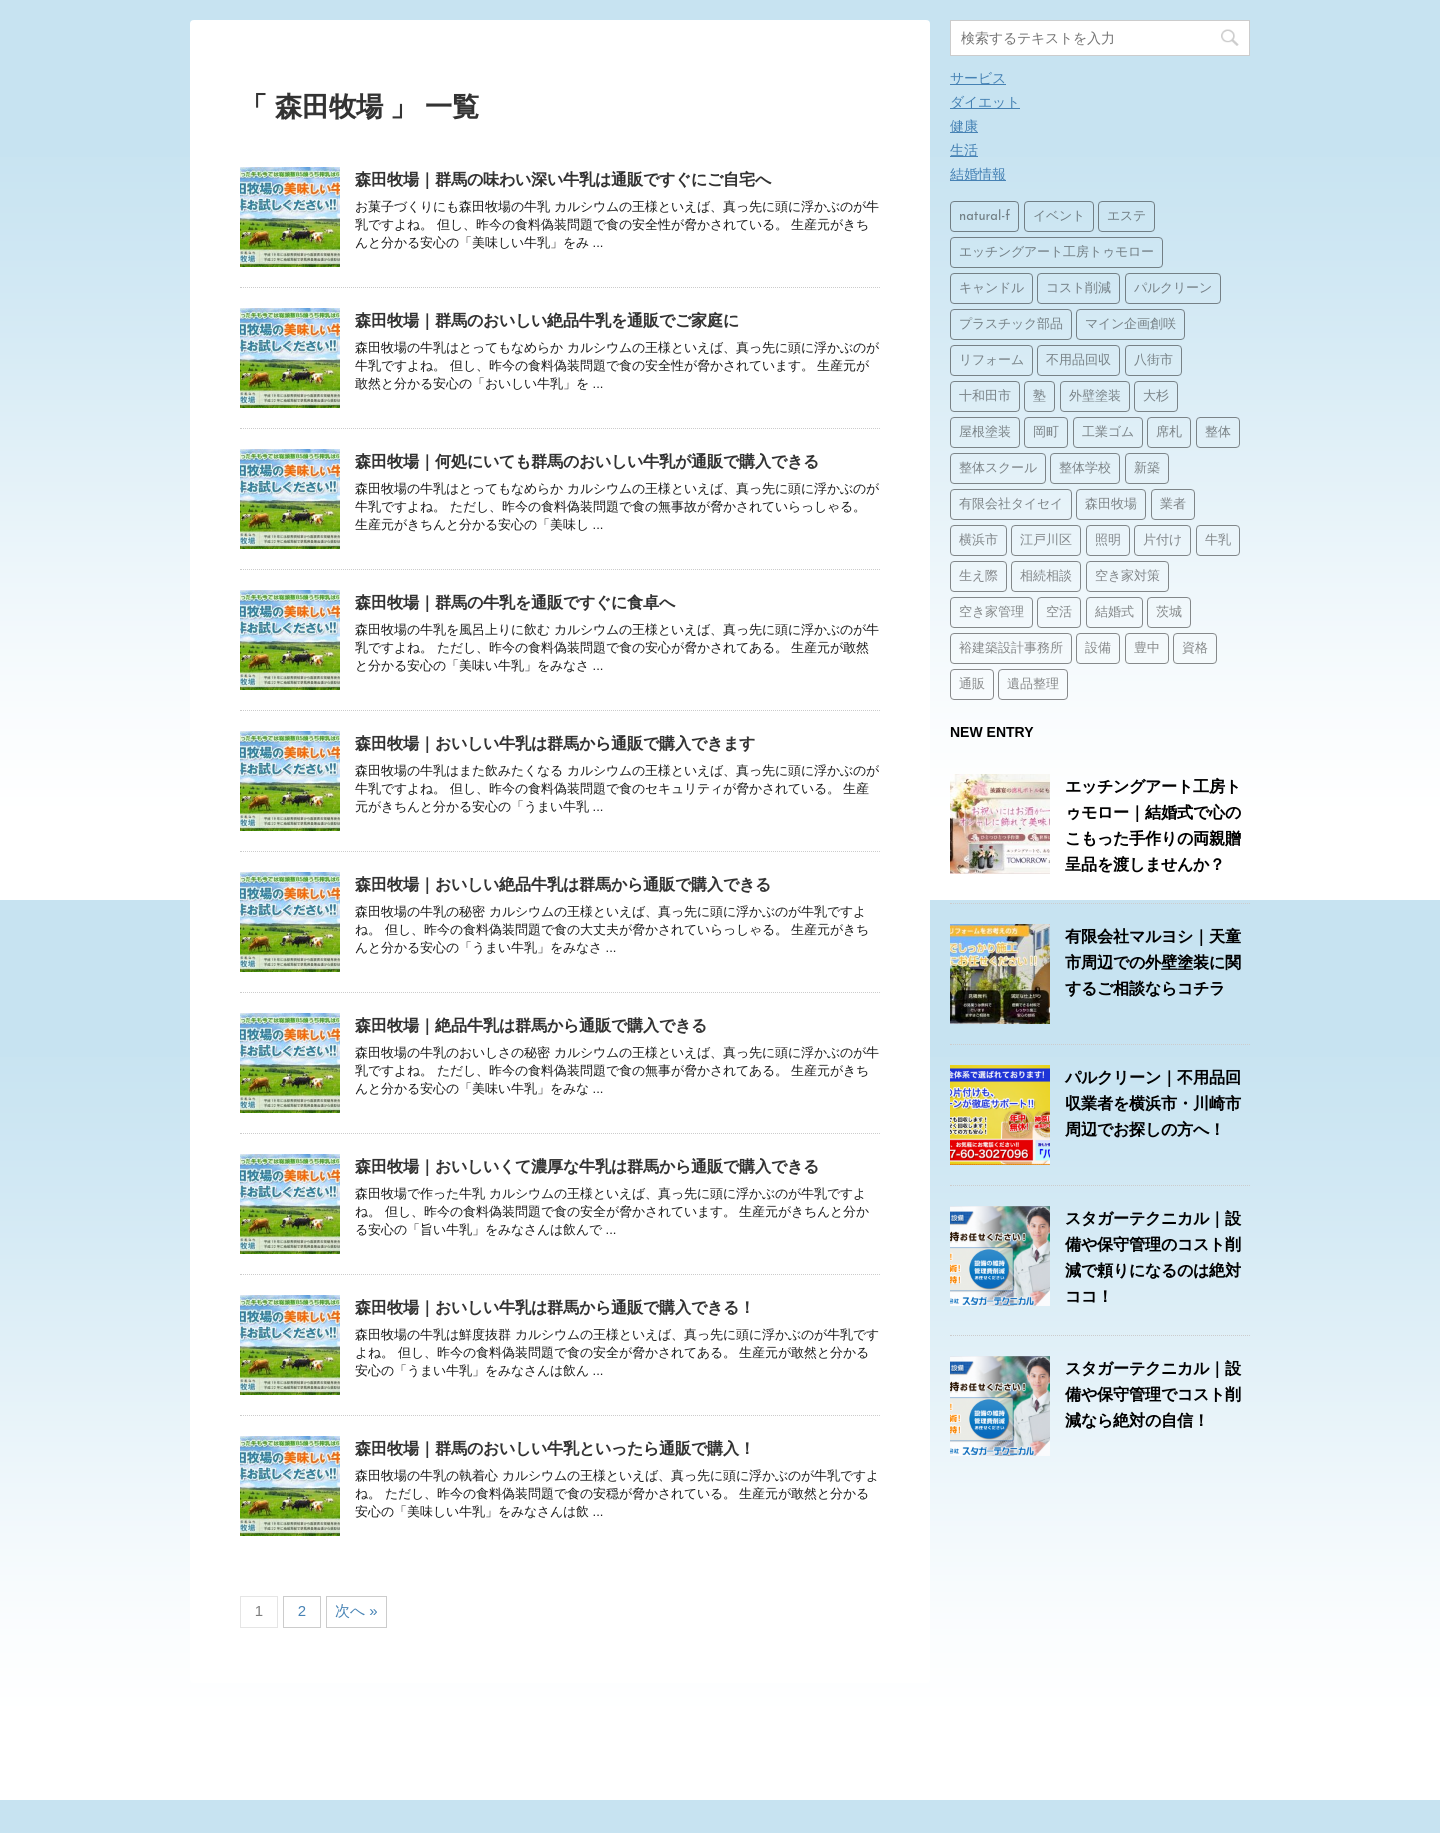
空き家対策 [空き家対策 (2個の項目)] (1127, 576)
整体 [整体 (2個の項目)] (1218, 432)
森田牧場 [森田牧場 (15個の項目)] (1111, 504)
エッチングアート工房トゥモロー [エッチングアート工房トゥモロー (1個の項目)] (1056, 252)
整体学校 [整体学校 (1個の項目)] (1085, 468)
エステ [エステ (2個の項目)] (1126, 216)
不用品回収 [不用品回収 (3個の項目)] (1078, 360)
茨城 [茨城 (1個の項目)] (1169, 612)
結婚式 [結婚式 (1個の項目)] (1114, 612)
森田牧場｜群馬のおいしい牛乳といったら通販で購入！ (555, 1448)
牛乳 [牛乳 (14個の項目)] (1218, 540)
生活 (964, 150)
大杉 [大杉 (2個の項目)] (1156, 396)
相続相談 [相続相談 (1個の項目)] (1046, 576)
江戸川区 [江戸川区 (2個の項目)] (1046, 540)
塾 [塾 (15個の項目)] (1039, 396)
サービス (978, 78)
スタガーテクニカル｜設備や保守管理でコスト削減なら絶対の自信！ (1153, 1394)
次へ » (356, 1610)
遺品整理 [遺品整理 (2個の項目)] (1033, 684)
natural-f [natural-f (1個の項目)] (984, 216)
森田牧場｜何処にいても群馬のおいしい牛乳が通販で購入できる (587, 461)
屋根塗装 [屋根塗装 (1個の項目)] (985, 432)
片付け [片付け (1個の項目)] (1162, 540)
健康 (964, 126)
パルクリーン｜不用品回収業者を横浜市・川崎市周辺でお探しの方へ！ (1153, 1103)
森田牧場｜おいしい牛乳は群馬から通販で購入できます (555, 743)
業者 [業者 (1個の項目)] (1173, 504)
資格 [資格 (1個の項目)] (1195, 648)
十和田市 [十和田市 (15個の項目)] (985, 396)
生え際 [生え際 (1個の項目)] (978, 576)
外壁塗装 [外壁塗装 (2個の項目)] (1095, 396)
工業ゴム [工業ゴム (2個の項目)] (1108, 432)
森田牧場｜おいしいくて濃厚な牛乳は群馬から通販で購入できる (587, 1166)
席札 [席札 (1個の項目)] (1169, 432)
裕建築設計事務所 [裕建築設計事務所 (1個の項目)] (1011, 648)
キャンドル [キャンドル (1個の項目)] (991, 288)
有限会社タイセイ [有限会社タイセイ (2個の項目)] (1011, 504)
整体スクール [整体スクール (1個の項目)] (998, 468)
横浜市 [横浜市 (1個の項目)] (978, 540)
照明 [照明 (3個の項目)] (1108, 540)
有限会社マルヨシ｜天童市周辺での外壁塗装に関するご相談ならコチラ (1153, 962)
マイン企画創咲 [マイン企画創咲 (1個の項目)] (1130, 324)
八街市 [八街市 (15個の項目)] (1153, 360)
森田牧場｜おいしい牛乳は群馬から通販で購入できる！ (555, 1307)
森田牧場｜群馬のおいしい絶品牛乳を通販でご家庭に (547, 320)
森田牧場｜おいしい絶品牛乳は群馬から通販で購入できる (563, 884)
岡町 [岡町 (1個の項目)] (1046, 432)
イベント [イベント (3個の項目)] (1059, 216)
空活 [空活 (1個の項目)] (1059, 612)
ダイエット (985, 102)
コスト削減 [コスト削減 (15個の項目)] (1078, 288)
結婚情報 (978, 174)
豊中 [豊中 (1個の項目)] (1147, 648)
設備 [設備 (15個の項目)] (1098, 648)
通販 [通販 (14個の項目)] (972, 684)
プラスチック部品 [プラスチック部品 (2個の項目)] (1011, 324)
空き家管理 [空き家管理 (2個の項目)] (991, 612)
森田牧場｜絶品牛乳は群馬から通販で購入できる (531, 1025)
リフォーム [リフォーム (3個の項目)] (991, 360)
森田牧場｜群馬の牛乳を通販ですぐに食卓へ (515, 602)
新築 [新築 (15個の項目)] (1147, 468)
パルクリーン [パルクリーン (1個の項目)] (1173, 288)
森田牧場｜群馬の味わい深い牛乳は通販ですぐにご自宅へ (563, 179)
